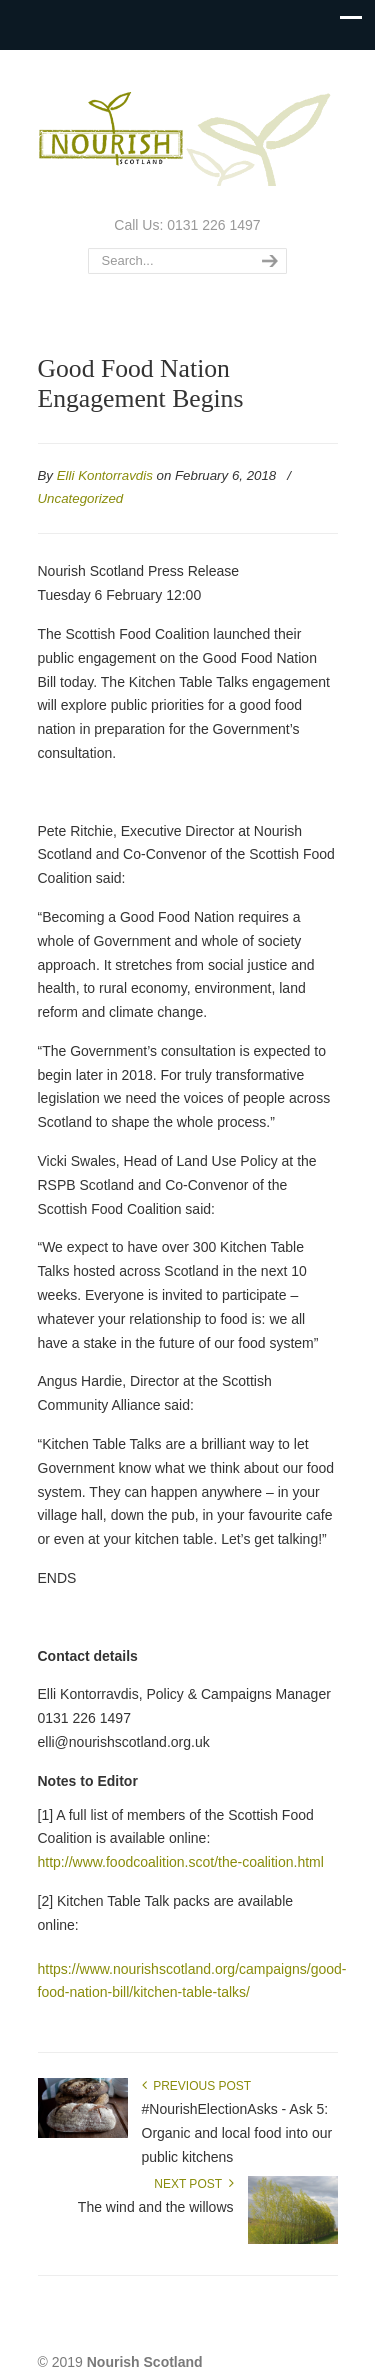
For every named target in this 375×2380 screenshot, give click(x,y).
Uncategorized (81, 498)
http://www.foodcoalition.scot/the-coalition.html (181, 1862)
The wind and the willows (156, 2207)
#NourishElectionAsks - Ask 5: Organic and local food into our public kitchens (237, 2133)
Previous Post (197, 2086)
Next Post (193, 2184)
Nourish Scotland (188, 131)
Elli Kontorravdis (105, 475)
